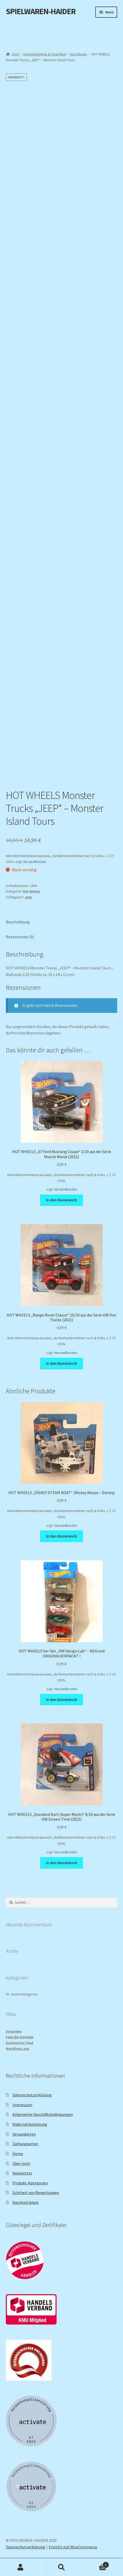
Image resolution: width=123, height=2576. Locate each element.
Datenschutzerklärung (32, 2094)
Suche (61, 2567)
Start (15, 54)
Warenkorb (95, 2563)
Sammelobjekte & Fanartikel (44, 54)
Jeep (28, 897)
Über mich (21, 2163)
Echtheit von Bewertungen (35, 2192)
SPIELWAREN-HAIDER (41, 11)
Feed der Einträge (19, 2037)
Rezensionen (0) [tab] (20, 936)
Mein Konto (20, 2567)
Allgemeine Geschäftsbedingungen (42, 2114)
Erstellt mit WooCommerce (73, 2546)
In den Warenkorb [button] (61, 1199)
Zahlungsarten (25, 2143)
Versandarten (24, 2134)
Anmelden (14, 2031)
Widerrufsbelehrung (29, 2124)
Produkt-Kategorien (30, 2182)
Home (17, 2153)
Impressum (22, 2104)
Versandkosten (34, 861)
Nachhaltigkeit (25, 2202)
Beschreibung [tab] (18, 921)
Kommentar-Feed (19, 2042)
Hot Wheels (78, 54)
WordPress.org (17, 2048)
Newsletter (22, 2173)
